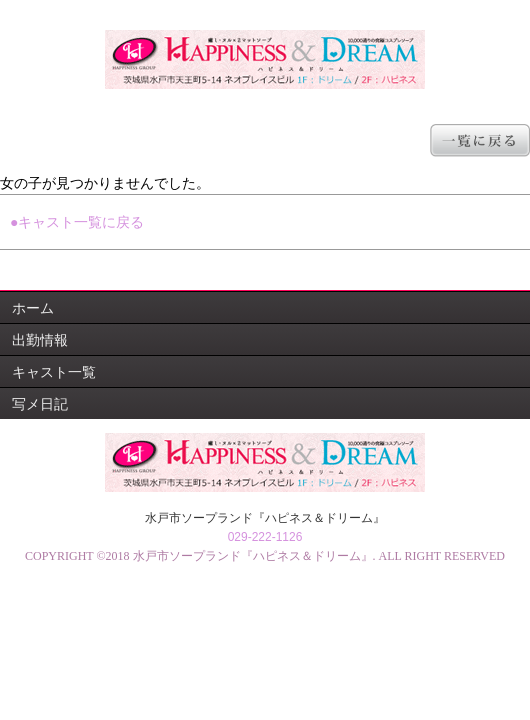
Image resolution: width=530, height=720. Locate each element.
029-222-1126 (265, 537)
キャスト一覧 (54, 372)
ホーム (33, 308)
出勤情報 (40, 340)
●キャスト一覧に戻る (77, 222)
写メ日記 (40, 404)
